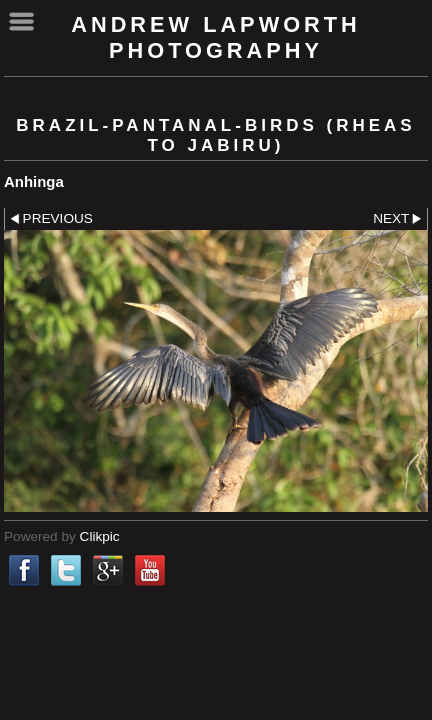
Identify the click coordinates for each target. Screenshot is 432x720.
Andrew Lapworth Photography (216, 37)
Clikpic (100, 536)
